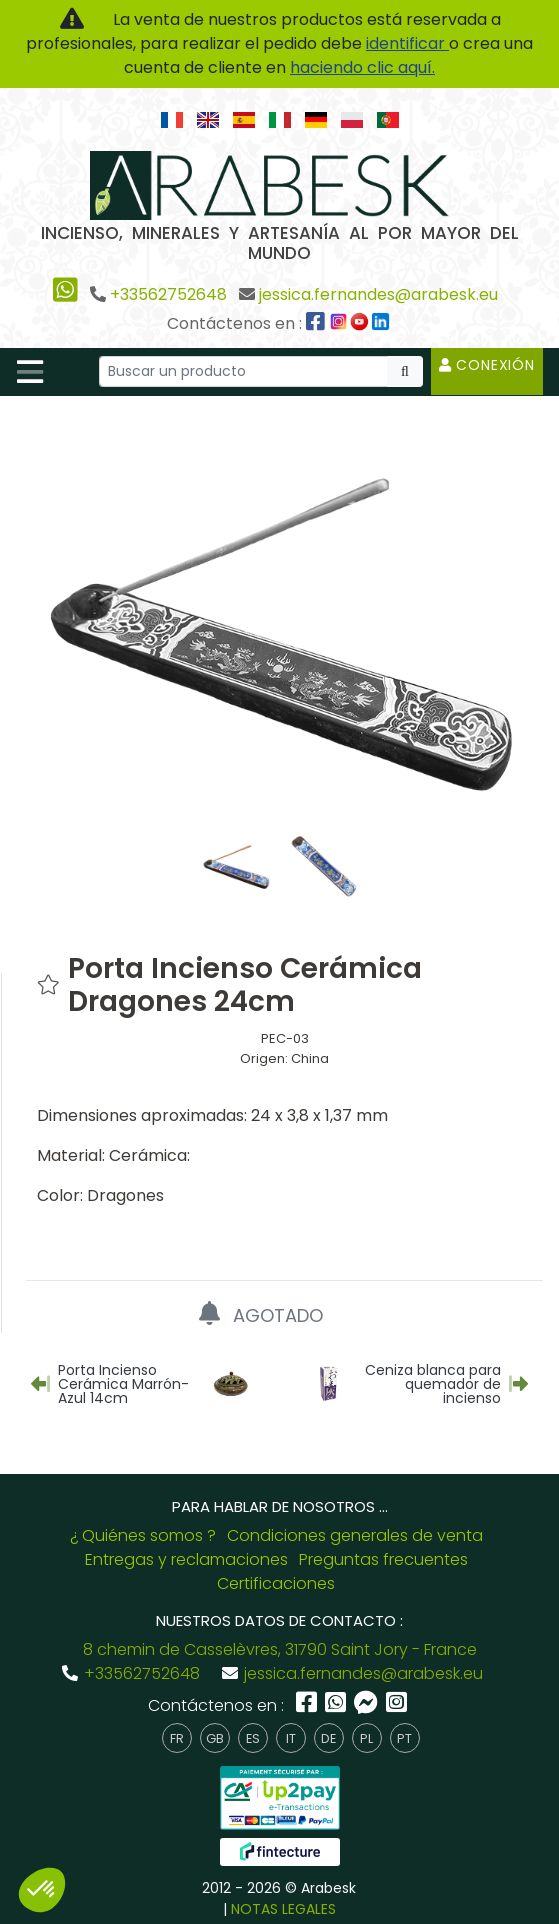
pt (404, 1738)
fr (177, 1738)
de (328, 1738)
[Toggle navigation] (30, 372)
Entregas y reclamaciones (186, 1559)
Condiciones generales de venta (355, 1535)
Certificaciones (276, 1583)
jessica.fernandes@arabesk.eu (378, 294)
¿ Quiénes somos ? (143, 1535)
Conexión (487, 365)
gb (215, 1738)
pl (366, 1738)
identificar (407, 43)
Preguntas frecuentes (383, 1559)
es (253, 1738)
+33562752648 (168, 294)
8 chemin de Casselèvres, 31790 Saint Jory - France (280, 1649)
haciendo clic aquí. (362, 67)
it (291, 1738)
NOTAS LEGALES (283, 1909)
